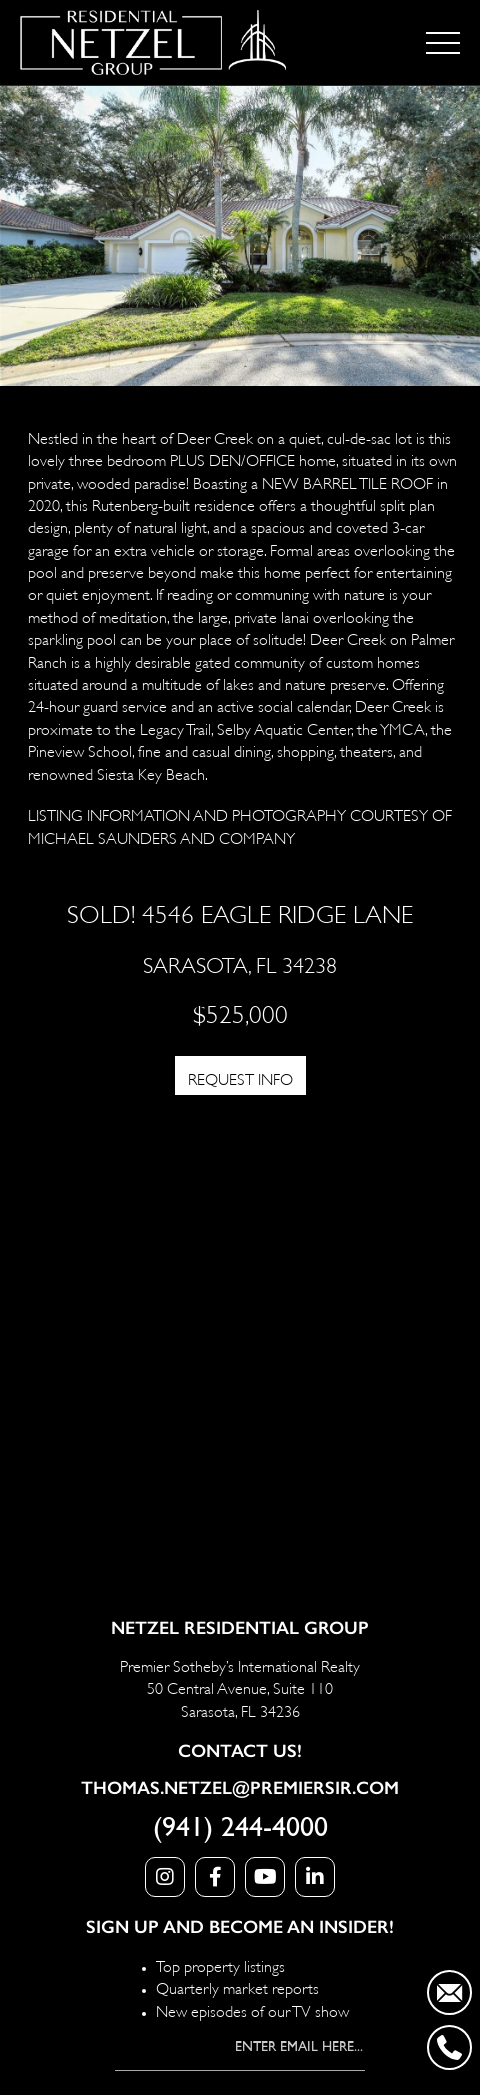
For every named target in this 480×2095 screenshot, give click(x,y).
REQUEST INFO (240, 1077)
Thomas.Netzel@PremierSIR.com (240, 1788)
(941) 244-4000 (240, 1828)
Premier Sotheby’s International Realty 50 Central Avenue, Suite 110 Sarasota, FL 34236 (240, 1687)
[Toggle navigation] (443, 43)
